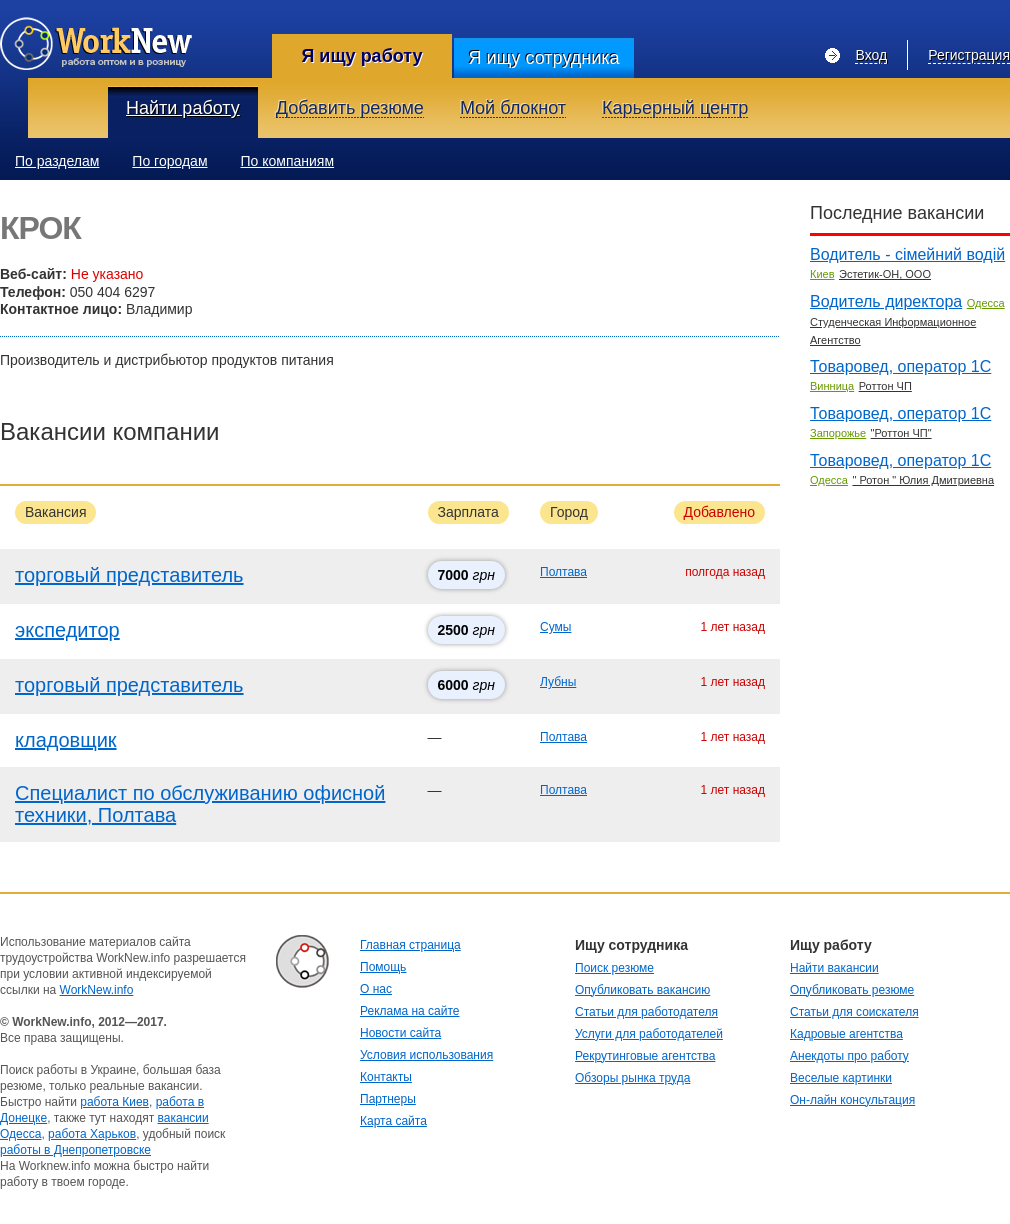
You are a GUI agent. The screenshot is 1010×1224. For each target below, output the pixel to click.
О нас (376, 989)
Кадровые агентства (846, 1034)
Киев (822, 274)
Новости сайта (400, 1033)
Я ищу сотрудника (543, 58)
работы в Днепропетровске (75, 1150)
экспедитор (67, 630)
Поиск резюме (614, 968)
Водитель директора (886, 301)
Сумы (555, 627)
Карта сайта (393, 1121)
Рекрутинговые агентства (645, 1056)
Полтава (563, 572)
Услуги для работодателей (649, 1034)
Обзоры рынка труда (632, 1078)
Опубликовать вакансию (642, 990)
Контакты (386, 1077)
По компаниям (288, 161)
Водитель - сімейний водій (907, 254)
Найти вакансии (834, 968)
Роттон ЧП (885, 386)
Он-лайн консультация (852, 1100)
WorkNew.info (97, 990)
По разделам (57, 161)
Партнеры (388, 1099)
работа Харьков (92, 1134)
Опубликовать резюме (852, 990)
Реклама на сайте (410, 1011)
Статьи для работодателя (646, 1012)
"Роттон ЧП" (901, 433)
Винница (832, 386)
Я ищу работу (361, 56)
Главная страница (410, 945)
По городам (169, 161)
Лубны (558, 682)
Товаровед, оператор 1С (900, 366)
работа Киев (114, 1102)
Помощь (383, 967)
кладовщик (66, 740)
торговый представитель (129, 575)
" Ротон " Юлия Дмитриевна (923, 480)
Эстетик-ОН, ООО (885, 274)
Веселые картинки (841, 1078)
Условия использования (426, 1055)
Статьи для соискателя (854, 1012)
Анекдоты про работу (849, 1056)
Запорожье (838, 433)
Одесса (986, 303)
